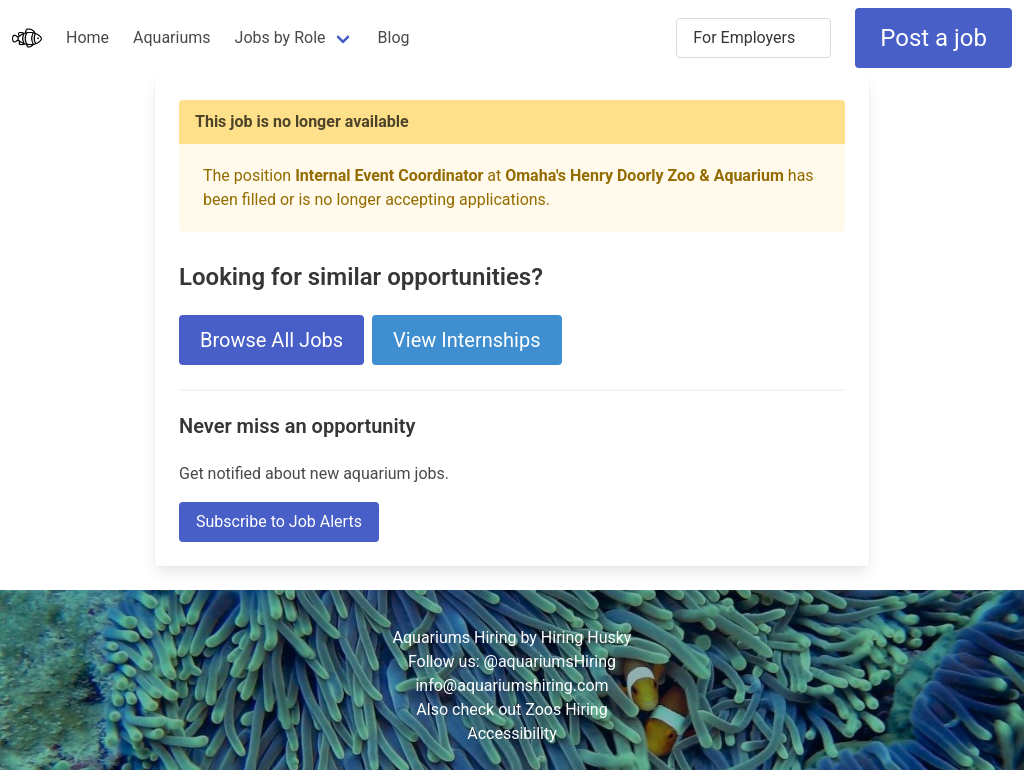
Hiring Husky (586, 637)
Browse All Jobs (271, 340)
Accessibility (512, 733)
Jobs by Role (280, 37)
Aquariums (171, 37)
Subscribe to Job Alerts (279, 521)
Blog (394, 37)
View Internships (466, 340)
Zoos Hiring (566, 709)
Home (87, 37)
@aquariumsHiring (550, 661)
